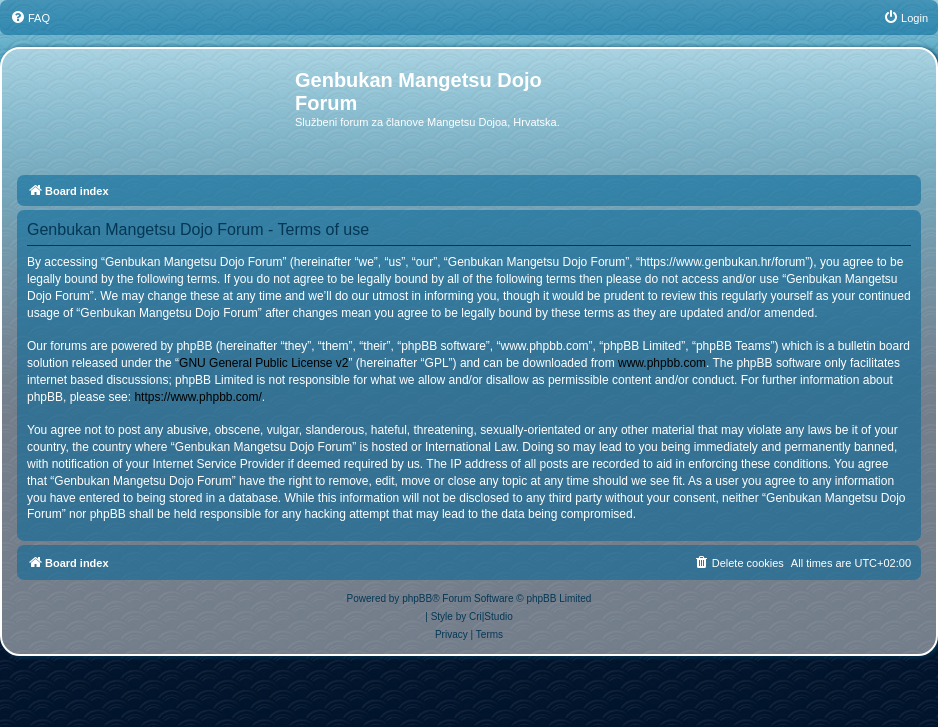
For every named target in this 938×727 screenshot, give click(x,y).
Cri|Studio (491, 616)
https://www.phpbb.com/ (197, 397)
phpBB (417, 598)
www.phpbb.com (662, 363)
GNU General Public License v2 (263, 363)
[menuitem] (30, 18)
